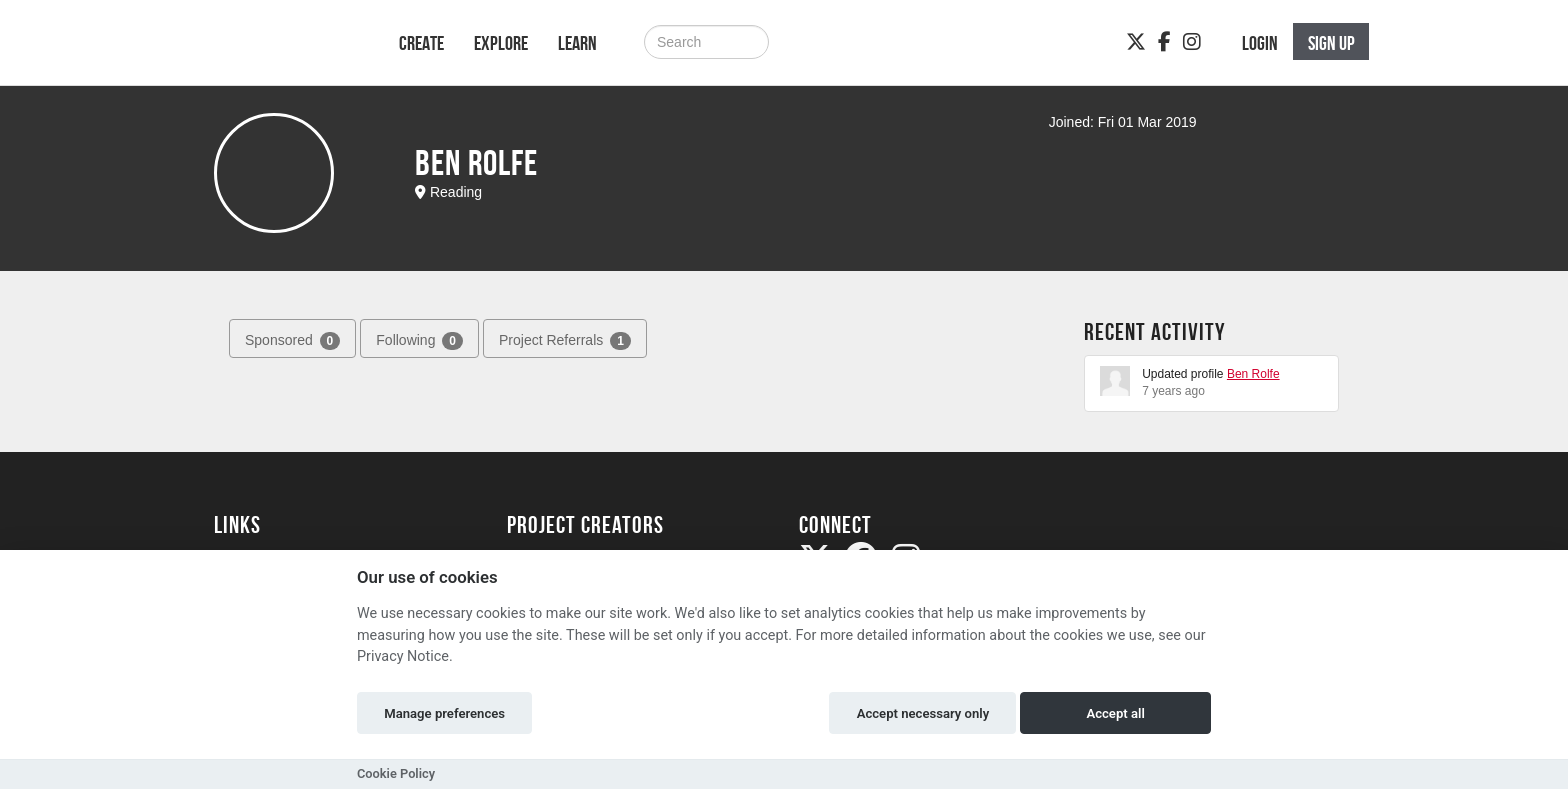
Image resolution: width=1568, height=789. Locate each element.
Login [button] (1260, 43)
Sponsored (292, 341)
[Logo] (280, 52)
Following (419, 341)
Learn (577, 43)
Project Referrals (565, 341)
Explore (501, 43)
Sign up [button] (1331, 43)
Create (421, 43)
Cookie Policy (396, 773)
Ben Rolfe (1253, 374)
